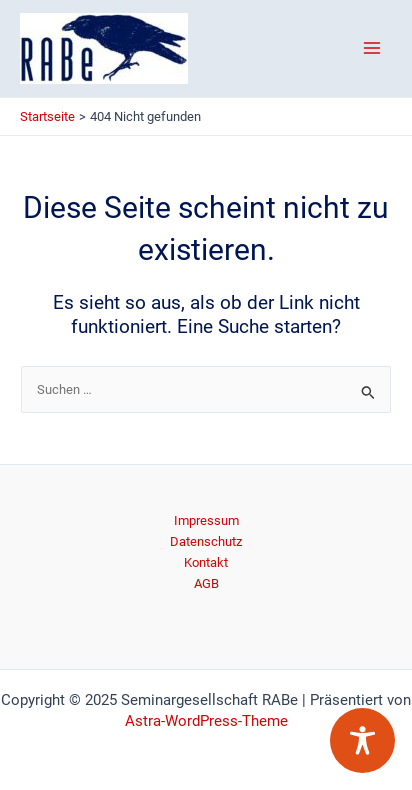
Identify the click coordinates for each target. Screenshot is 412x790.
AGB (206, 583)
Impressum (206, 520)
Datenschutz (206, 541)
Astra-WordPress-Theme (206, 721)
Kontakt (206, 562)
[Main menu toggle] (372, 48)
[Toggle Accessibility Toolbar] (362, 740)
